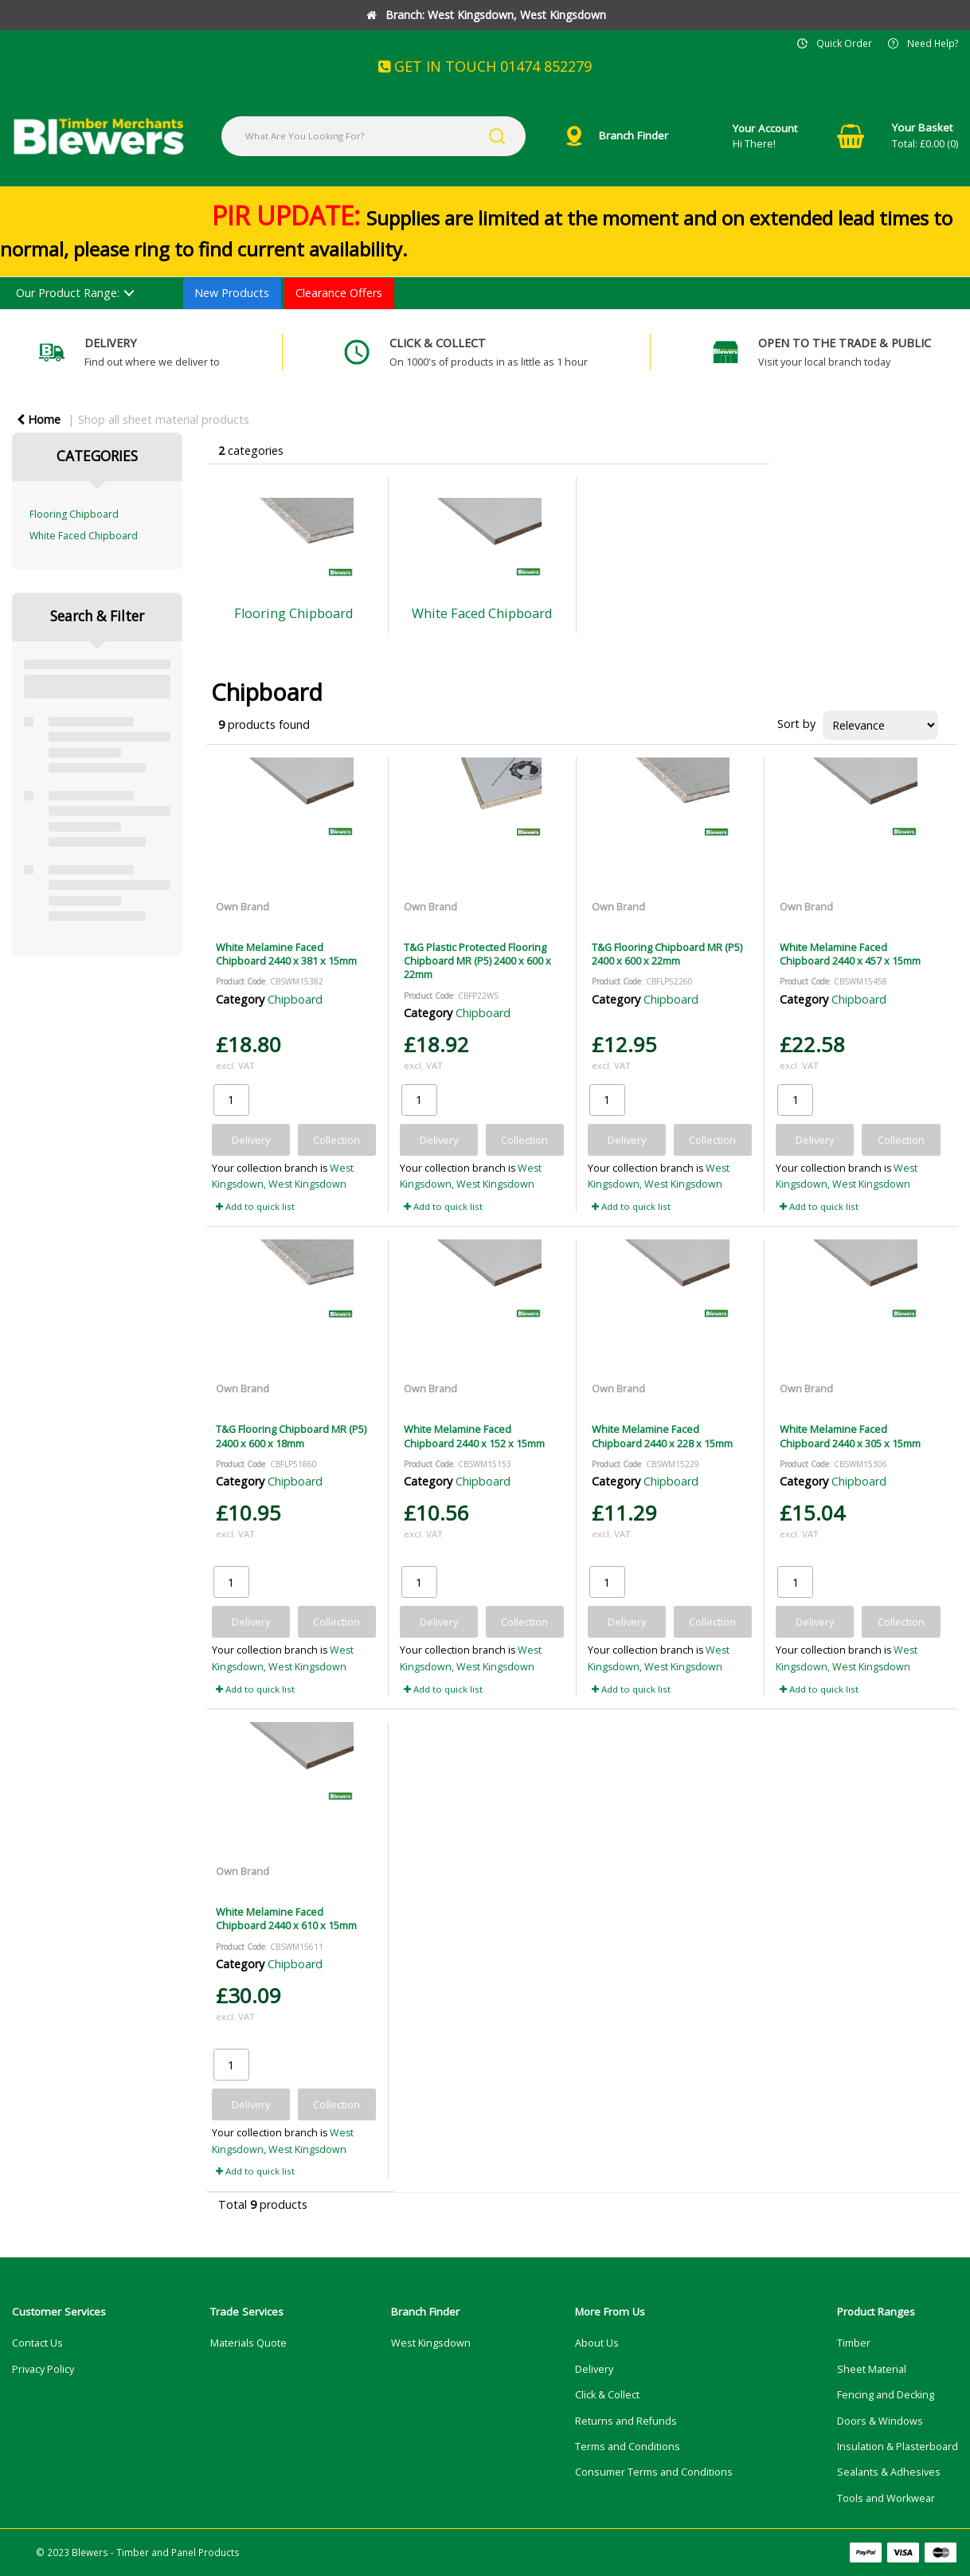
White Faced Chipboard (83, 535)
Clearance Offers (338, 292)
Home (39, 419)
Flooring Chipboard (74, 514)
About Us (597, 2343)
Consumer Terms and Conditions (654, 2472)
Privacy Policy (43, 2369)
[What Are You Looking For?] (373, 136)
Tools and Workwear (886, 2498)
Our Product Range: (67, 292)
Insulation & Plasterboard (897, 2446)
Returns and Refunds (626, 2421)
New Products (231, 292)
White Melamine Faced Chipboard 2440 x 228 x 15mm (662, 1436)
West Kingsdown (431, 2343)
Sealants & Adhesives (889, 2472)
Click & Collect (607, 2395)
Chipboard (295, 999)
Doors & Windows (880, 2421)
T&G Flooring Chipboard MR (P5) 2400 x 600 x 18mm (291, 1436)
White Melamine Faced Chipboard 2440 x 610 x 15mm (286, 1918)
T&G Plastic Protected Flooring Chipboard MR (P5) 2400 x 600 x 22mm (477, 961)
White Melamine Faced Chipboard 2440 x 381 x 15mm (286, 954)
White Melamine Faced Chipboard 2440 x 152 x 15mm (474, 1436)
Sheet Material (871, 2369)
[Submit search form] (497, 136)
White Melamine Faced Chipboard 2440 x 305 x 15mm (850, 1436)
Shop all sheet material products (163, 419)
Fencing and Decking (885, 2395)
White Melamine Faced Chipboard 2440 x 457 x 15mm (850, 954)
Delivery (594, 2369)
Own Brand (242, 906)
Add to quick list (255, 1206)
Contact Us (37, 2343)
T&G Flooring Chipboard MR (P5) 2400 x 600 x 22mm (667, 954)
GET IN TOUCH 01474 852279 (485, 66)
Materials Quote (248, 2343)
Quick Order (844, 43)
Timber (853, 2343)
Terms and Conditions (627, 2446)
